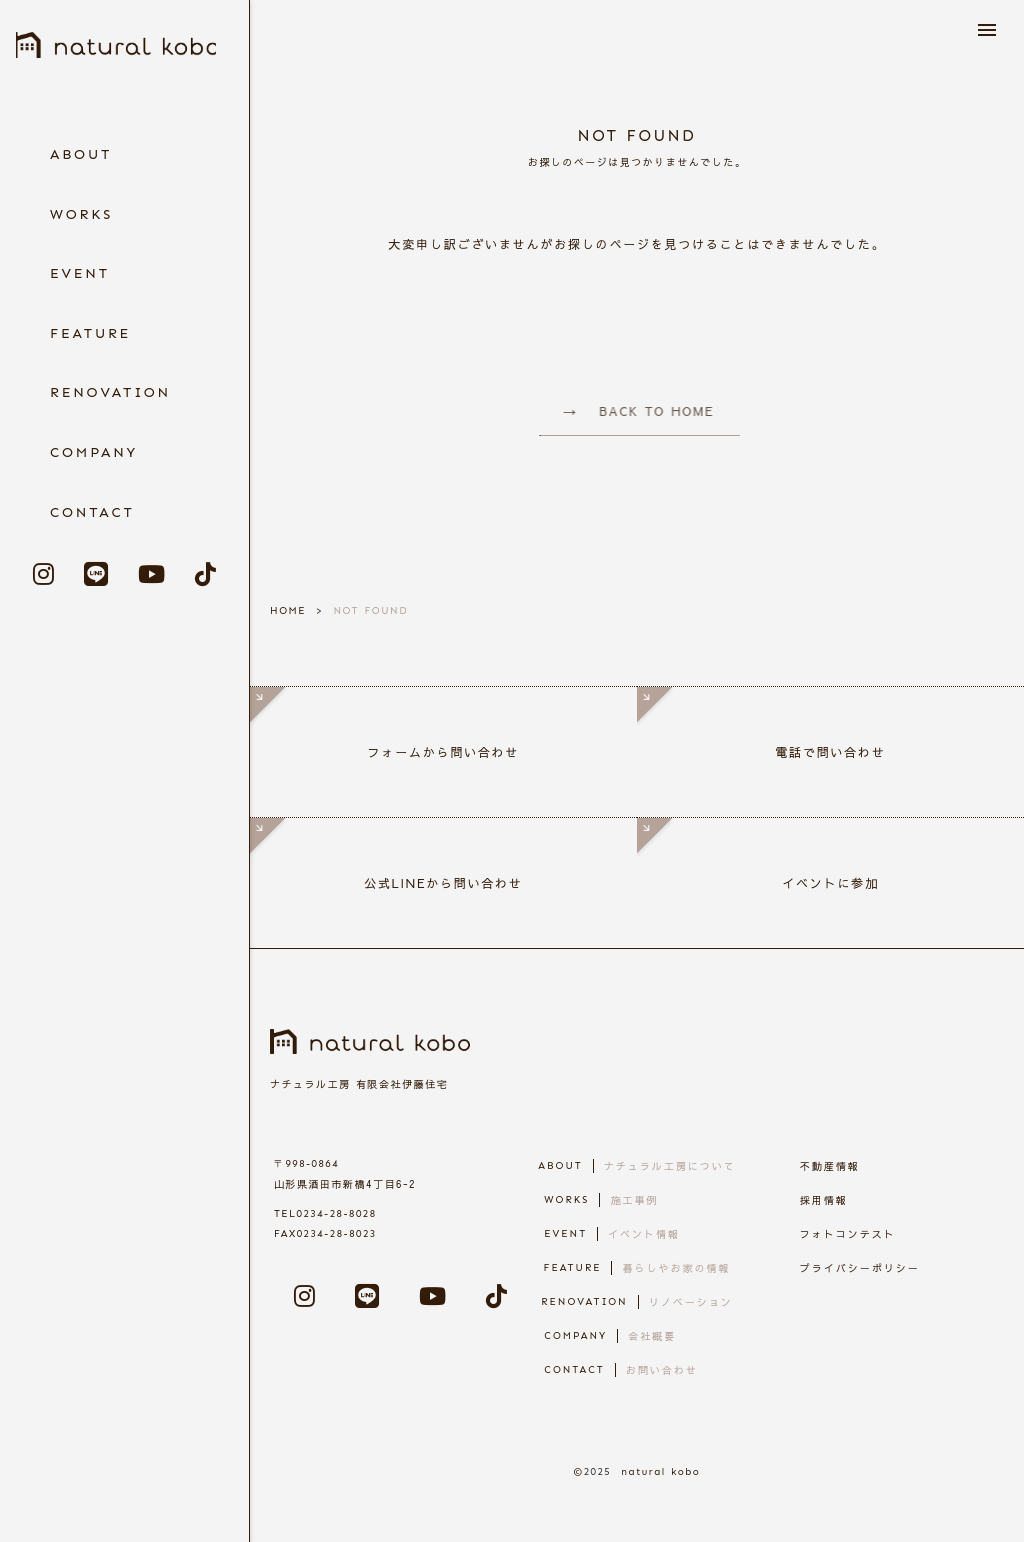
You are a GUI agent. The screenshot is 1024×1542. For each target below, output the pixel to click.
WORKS (81, 214)
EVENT (80, 273)
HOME (288, 611)
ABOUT (81, 154)
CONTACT (92, 512)
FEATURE (90, 333)
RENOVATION (110, 392)
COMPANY (94, 452)
